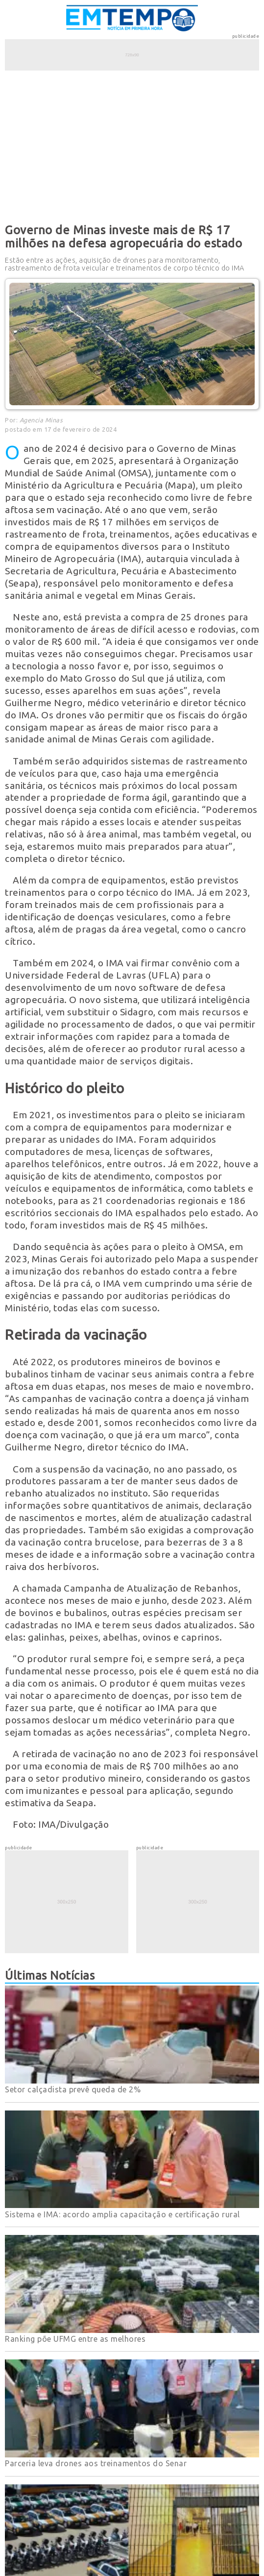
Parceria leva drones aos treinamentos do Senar (96, 2463)
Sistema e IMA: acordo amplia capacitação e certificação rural (122, 2214)
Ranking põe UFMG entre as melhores (75, 2338)
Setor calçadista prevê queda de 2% (73, 2089)
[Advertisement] (132, 145)
